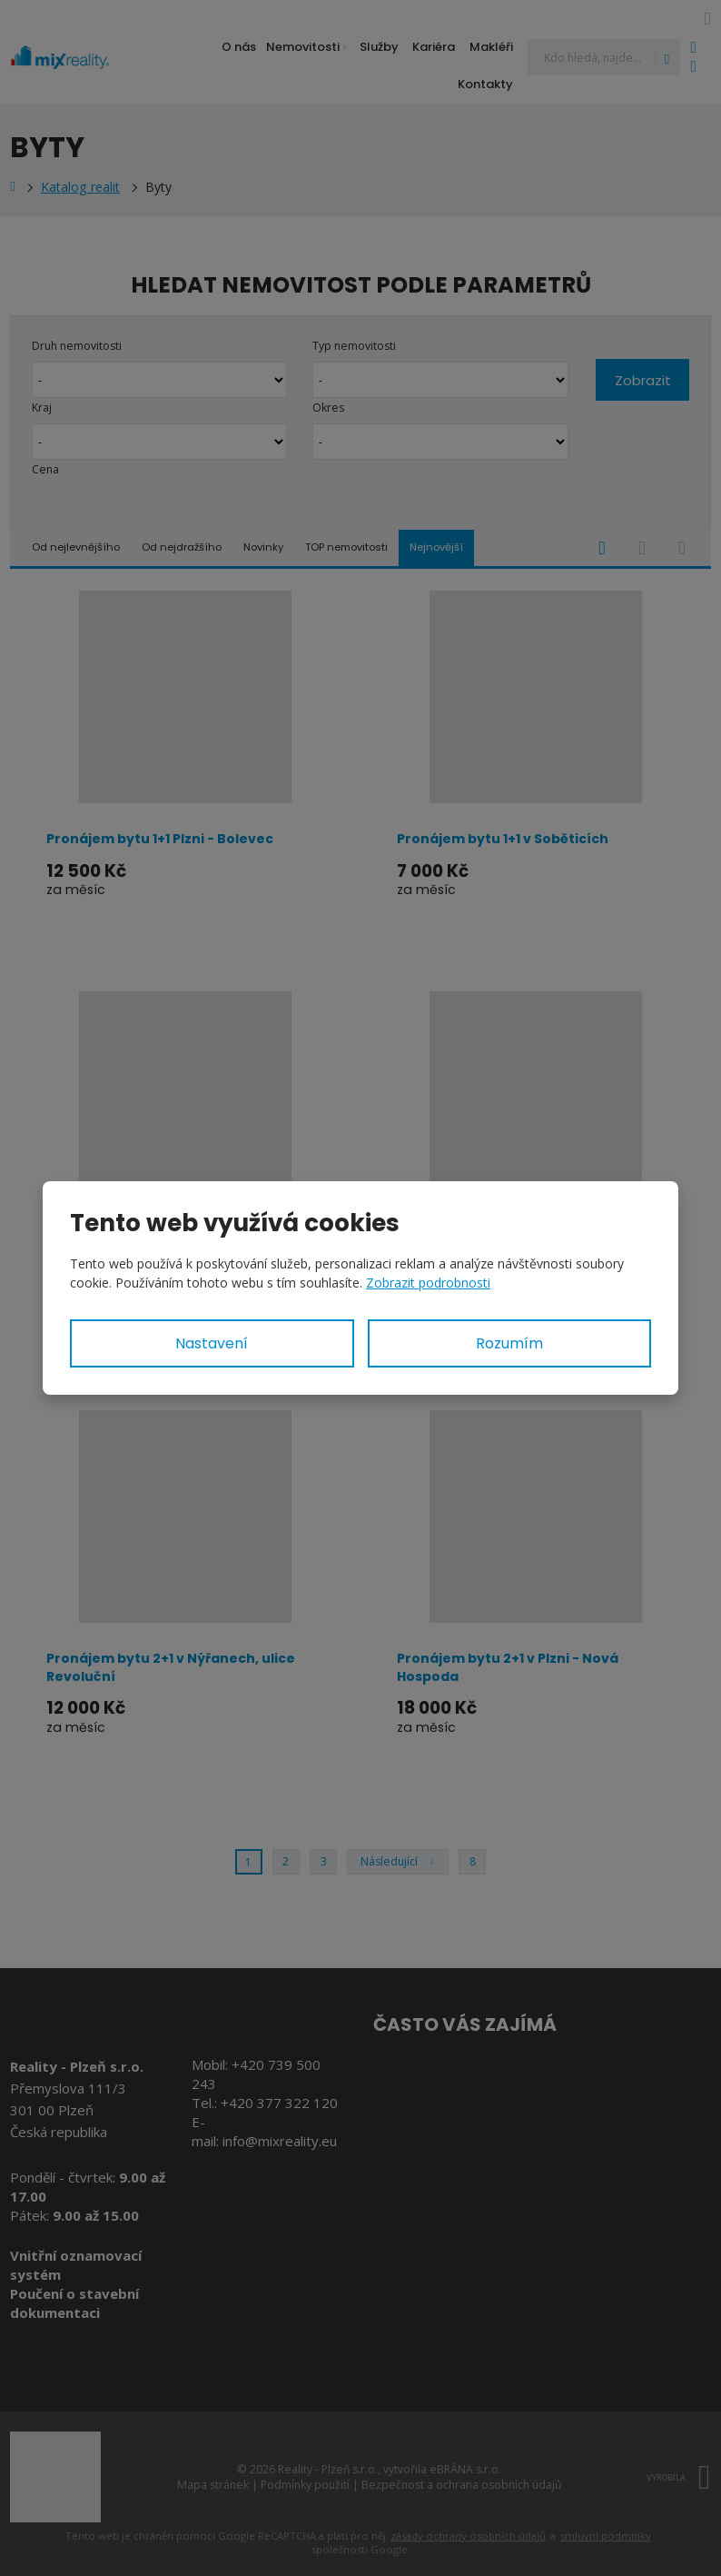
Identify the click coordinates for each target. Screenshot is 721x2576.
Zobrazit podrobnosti (428, 1282)
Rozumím (509, 1343)
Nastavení (211, 1343)
